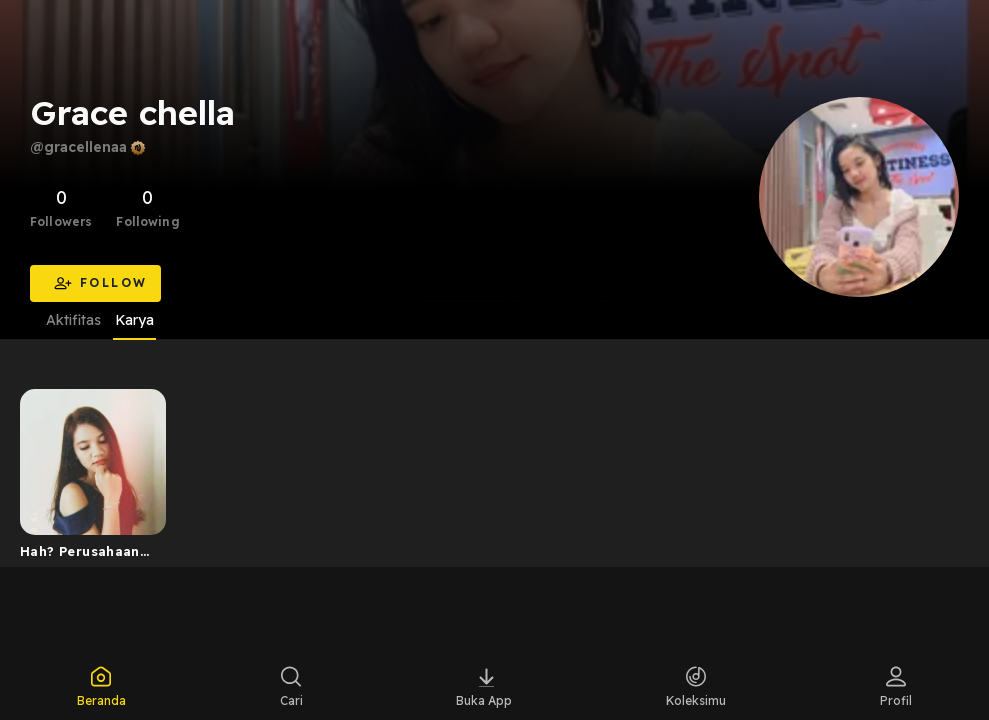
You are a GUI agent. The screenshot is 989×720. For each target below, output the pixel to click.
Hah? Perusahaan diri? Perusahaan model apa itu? (80, 555)
